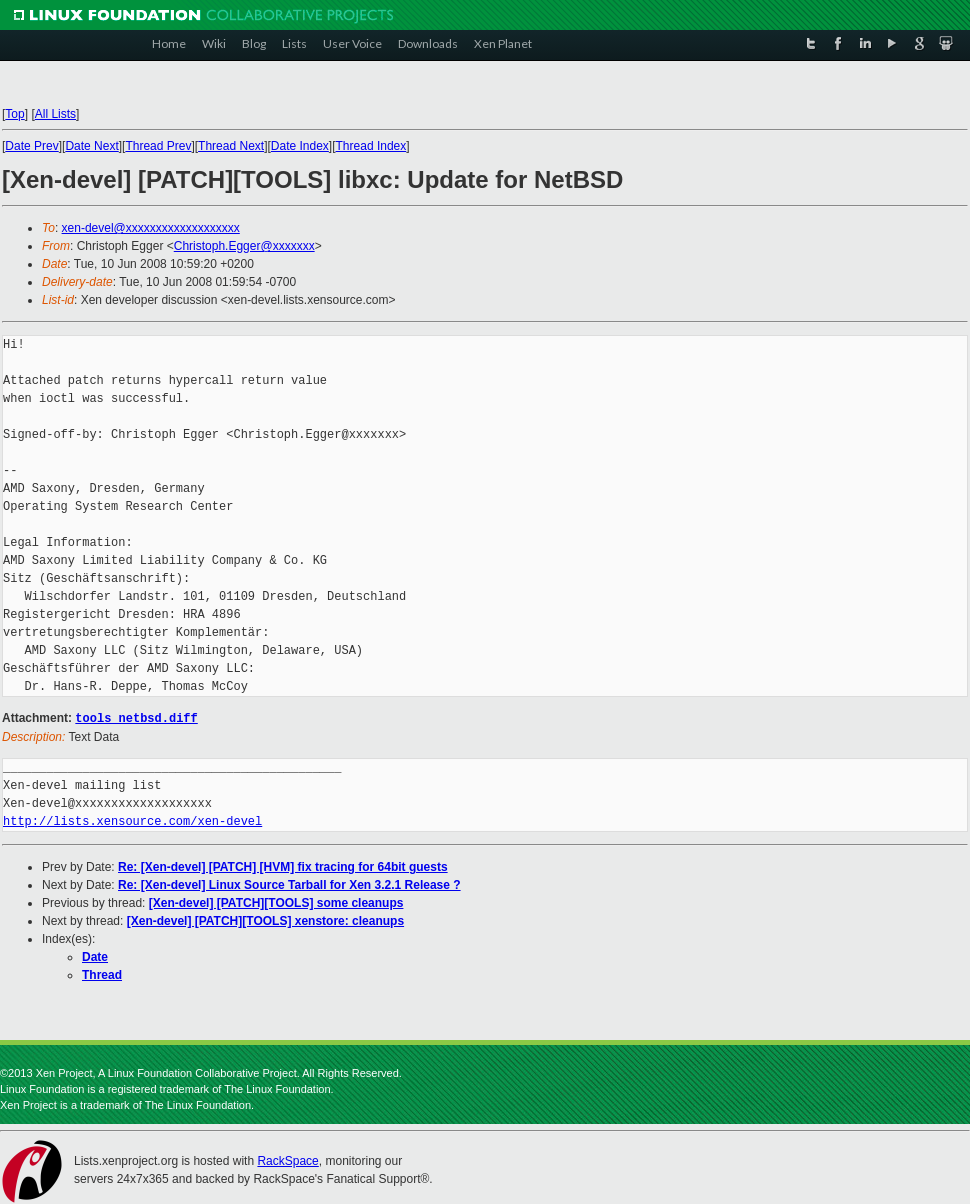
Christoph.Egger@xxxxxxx (244, 246)
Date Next (91, 146)
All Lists (55, 114)
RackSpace (287, 1160)
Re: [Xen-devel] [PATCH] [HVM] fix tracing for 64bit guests (283, 866)
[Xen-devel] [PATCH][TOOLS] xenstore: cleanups (265, 920)
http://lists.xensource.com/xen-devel (132, 820)
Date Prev (31, 146)
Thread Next (231, 146)
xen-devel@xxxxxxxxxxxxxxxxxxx (151, 228)
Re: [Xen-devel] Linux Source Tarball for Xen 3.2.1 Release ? (289, 884)
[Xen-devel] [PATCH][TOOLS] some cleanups (276, 902)
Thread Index (371, 146)
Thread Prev (158, 146)
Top (14, 114)
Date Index (300, 146)
